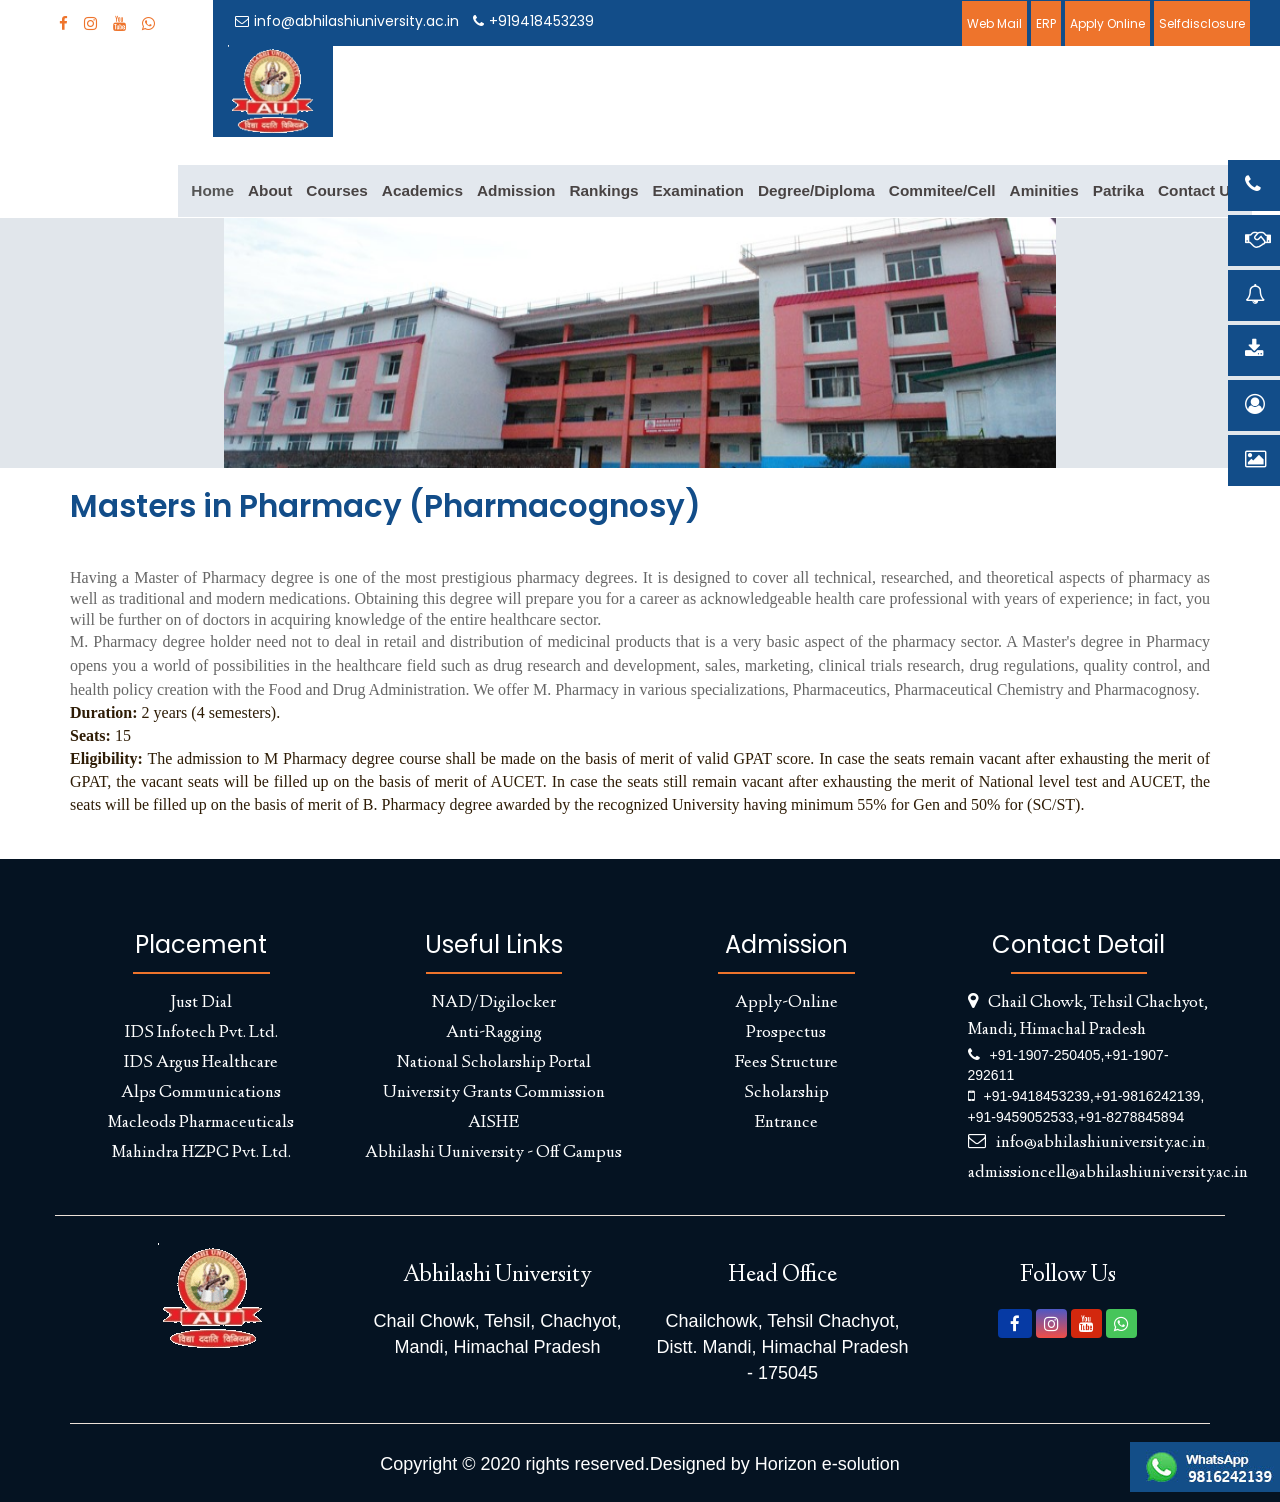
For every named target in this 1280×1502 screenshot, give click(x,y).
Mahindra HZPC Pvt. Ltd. (201, 1153)
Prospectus (786, 1033)
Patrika (1118, 190)
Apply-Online (786, 1003)
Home (212, 190)
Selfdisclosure (1202, 23)
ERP (1046, 23)
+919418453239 (533, 21)
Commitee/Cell (942, 190)
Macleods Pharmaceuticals (201, 1123)
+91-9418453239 (1037, 1096)
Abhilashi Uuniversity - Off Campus (493, 1153)
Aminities (1044, 190)
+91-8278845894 (1131, 1117)
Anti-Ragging (494, 1033)
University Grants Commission (494, 1093)
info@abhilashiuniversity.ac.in (347, 21)
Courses (336, 190)
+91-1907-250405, (1047, 1055)
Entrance (786, 1123)
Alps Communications (201, 1093)
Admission (516, 190)
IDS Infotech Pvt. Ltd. (201, 1033)
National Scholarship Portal (494, 1063)
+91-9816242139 (1147, 1096)
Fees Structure (786, 1063)
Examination (698, 190)
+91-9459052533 (1021, 1117)
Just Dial (201, 1003)
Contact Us (1198, 190)
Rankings (603, 190)
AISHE (493, 1123)
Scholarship (786, 1093)
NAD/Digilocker (494, 1003)
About (270, 190)
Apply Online (1107, 23)
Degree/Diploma (816, 190)
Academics (422, 190)
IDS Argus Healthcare (201, 1063)
